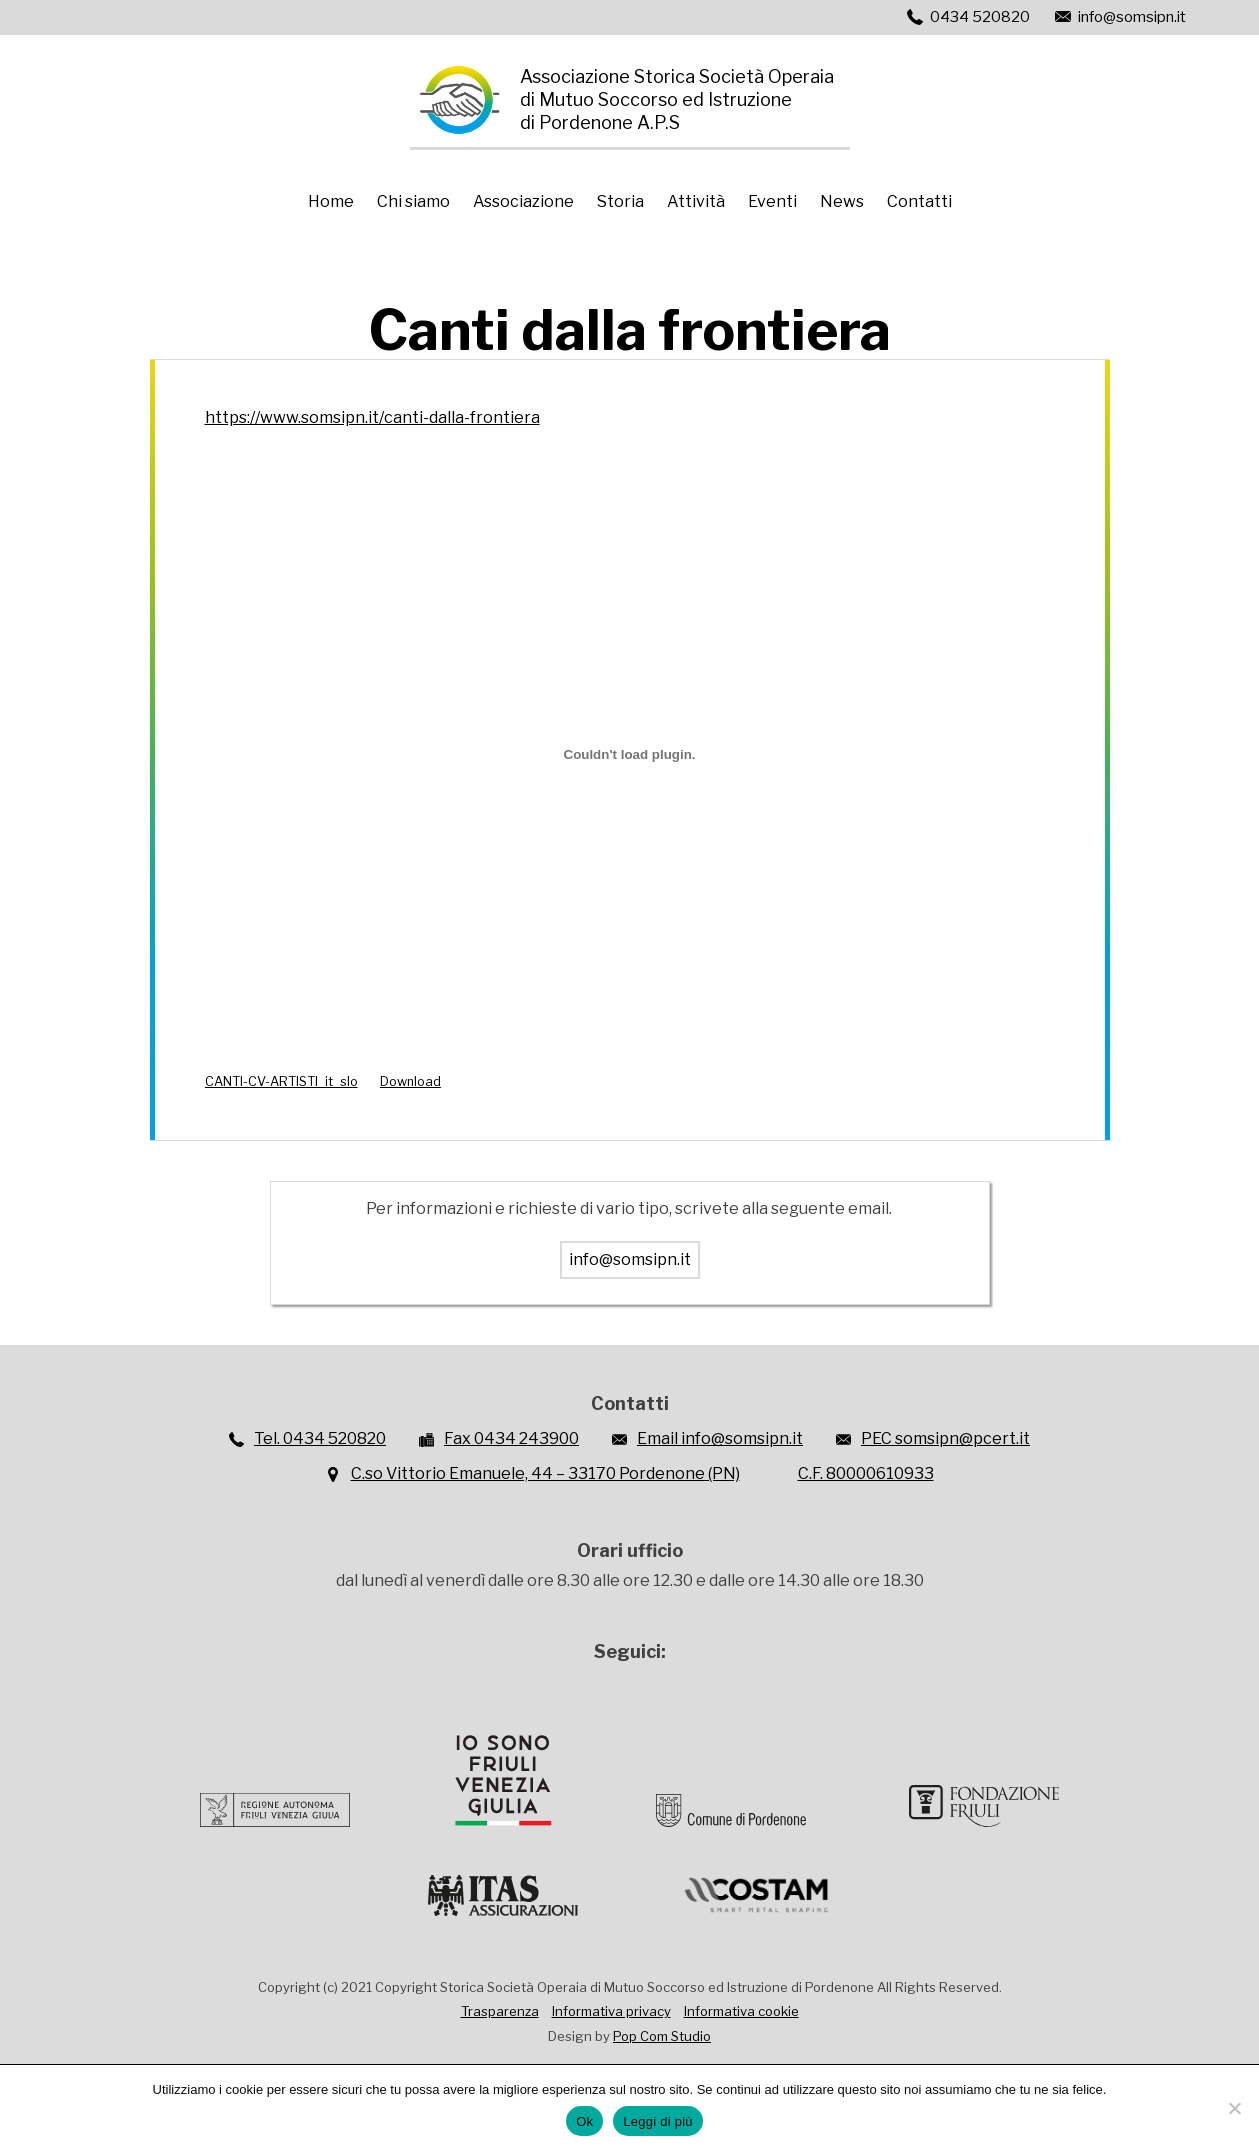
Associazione (523, 201)
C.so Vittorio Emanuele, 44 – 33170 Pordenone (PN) (545, 1473)
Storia (620, 201)
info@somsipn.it (1132, 17)
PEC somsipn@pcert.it (945, 1438)
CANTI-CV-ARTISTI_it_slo (281, 1081)
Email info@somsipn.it (720, 1438)
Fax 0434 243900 (511, 1438)
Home (331, 201)
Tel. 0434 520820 (320, 1438)
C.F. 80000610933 (866, 1473)
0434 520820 (980, 17)
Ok (584, 2121)
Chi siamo (413, 201)
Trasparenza (500, 2011)
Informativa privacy (611, 2011)
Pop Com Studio (662, 2036)
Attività (696, 201)
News (842, 201)
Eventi (772, 201)
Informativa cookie (741, 2011)
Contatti (919, 201)
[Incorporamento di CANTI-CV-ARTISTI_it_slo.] (630, 754)
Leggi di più (658, 2121)
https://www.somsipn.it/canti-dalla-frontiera (372, 417)
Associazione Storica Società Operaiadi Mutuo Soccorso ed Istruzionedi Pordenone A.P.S (677, 99)
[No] (1234, 2108)
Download (410, 1081)
